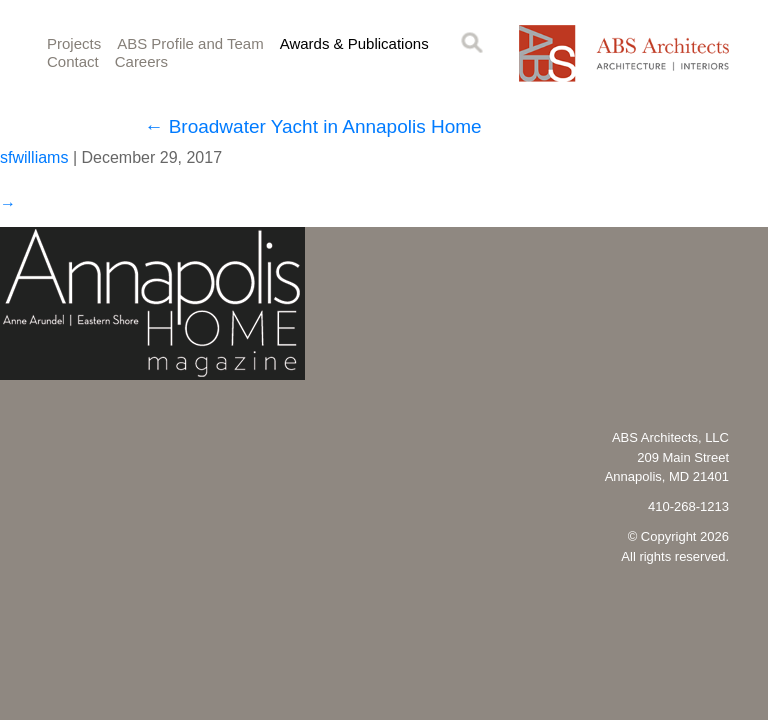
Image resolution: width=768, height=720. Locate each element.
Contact (73, 61)
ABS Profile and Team (190, 43)
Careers (141, 61)
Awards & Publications (354, 43)
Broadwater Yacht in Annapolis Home (312, 126)
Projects (74, 43)
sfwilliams (34, 157)
